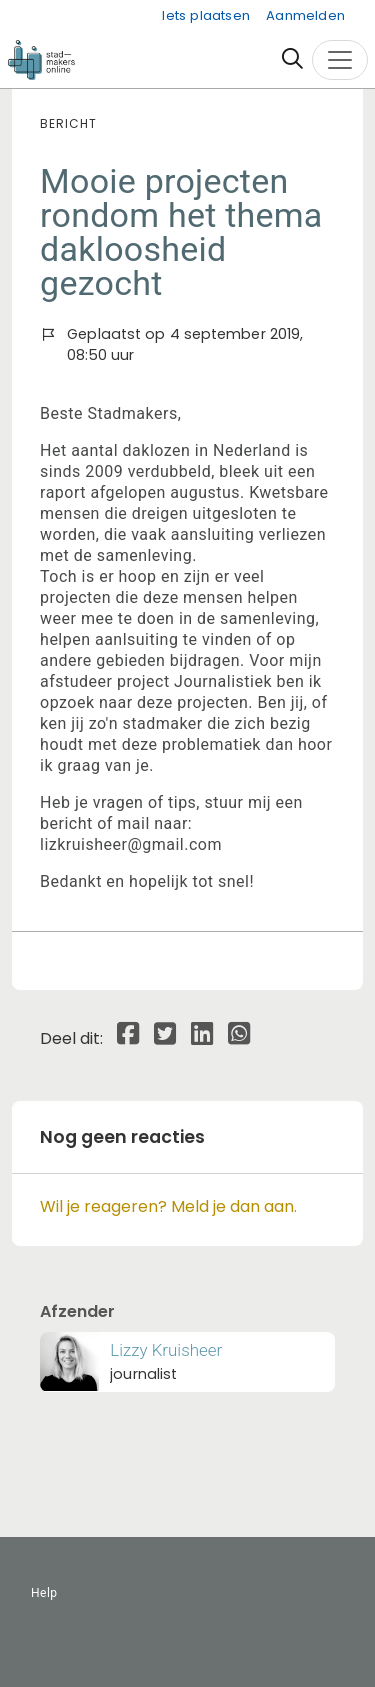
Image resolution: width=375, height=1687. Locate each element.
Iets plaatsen (206, 15)
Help (44, 1593)
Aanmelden (305, 15)
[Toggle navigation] (340, 60)
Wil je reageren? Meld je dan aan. (168, 1206)
